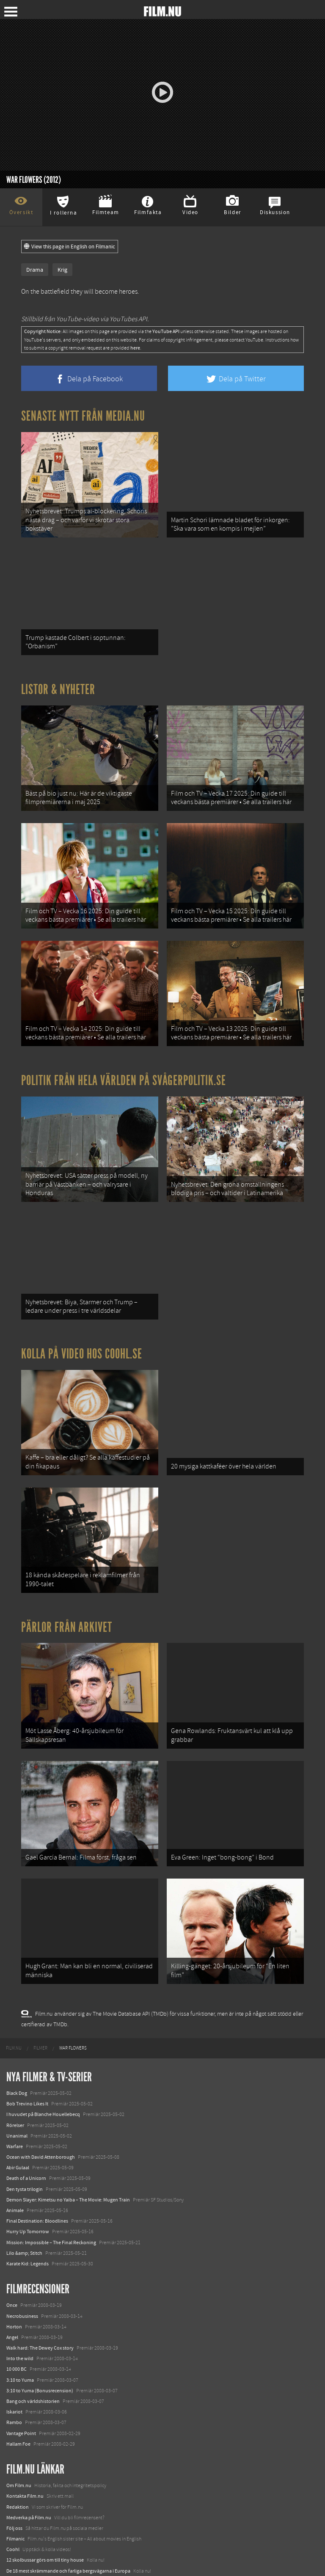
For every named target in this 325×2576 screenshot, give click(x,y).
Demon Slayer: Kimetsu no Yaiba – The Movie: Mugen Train (68, 2136)
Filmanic (15, 2475)
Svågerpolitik (20, 2561)
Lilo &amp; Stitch (24, 2190)
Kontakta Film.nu (25, 2433)
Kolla (11, 2518)
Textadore (17, 2540)
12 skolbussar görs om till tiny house (45, 2497)
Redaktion (17, 2444)
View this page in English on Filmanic (69, 247)
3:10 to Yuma (20, 2317)
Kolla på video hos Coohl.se (81, 1317)
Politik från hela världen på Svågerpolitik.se (123, 1054)
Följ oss (14, 2465)
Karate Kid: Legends (27, 2200)
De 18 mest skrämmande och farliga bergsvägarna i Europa (68, 2507)
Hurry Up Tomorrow (27, 2168)
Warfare (14, 2083)
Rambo (14, 2359)
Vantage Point (21, 2370)
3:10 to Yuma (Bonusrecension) (39, 2327)
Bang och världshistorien (33, 2338)
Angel (12, 2274)
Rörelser (15, 2062)
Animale (15, 2147)
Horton (14, 2263)
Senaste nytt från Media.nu (83, 416)
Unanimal (17, 2072)
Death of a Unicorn (26, 2115)
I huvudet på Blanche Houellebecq (43, 2051)
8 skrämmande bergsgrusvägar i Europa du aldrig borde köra (70, 2529)
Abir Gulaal (17, 2105)
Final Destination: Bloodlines (37, 2158)
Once (11, 2242)
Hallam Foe (18, 2380)
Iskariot (14, 2349)
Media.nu (16, 2550)
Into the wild (19, 2295)
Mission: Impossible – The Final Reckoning (51, 2179)
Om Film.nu (18, 2422)
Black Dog (16, 2030)
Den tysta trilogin (24, 2126)
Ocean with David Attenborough (40, 2094)
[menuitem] (14, 1985)
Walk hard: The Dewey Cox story (40, 2284)
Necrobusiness (22, 2253)
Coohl (12, 2486)
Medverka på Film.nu (28, 2454)
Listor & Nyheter (58, 679)
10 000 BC (16, 2306)
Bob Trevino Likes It (27, 2041)
